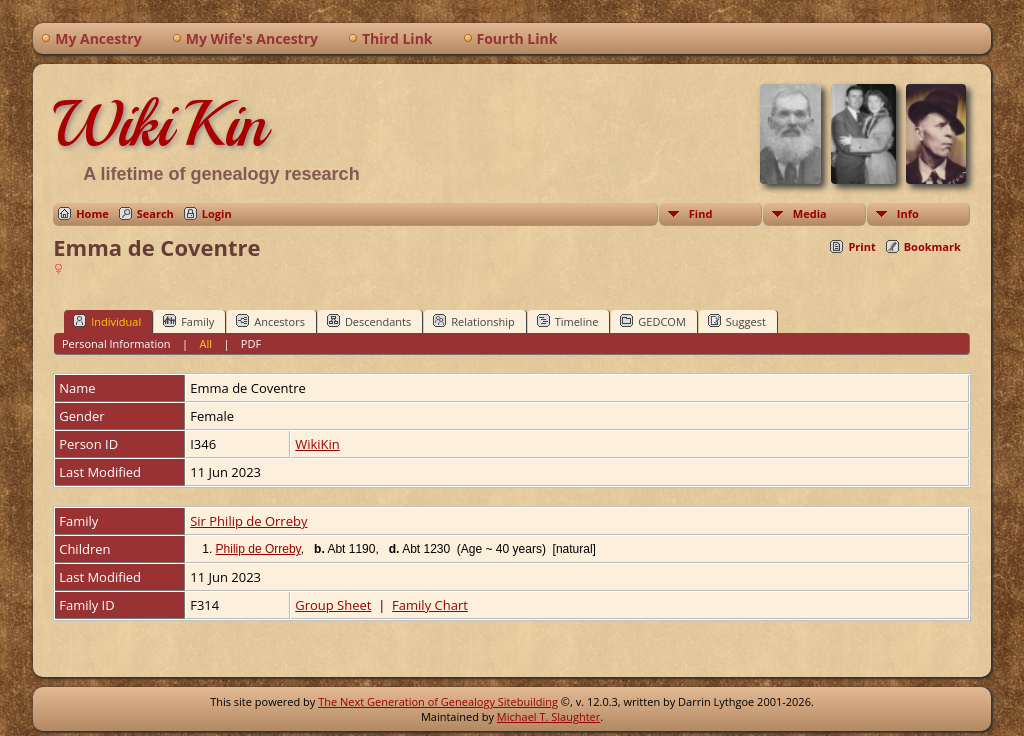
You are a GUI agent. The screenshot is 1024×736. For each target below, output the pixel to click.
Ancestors (270, 321)
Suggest (737, 321)
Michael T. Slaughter (548, 716)
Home (92, 213)
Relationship (473, 321)
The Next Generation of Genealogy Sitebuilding (438, 701)
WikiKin (160, 124)
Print (861, 246)
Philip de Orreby (258, 549)
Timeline (568, 321)
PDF (251, 343)
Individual (107, 321)
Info (908, 213)
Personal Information (116, 343)
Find (701, 213)
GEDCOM (652, 321)
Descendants (369, 321)
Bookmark (932, 246)
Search (155, 213)
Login (217, 213)
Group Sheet (333, 605)
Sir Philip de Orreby (248, 521)
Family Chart (430, 605)
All (205, 343)
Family (188, 321)
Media (810, 213)
